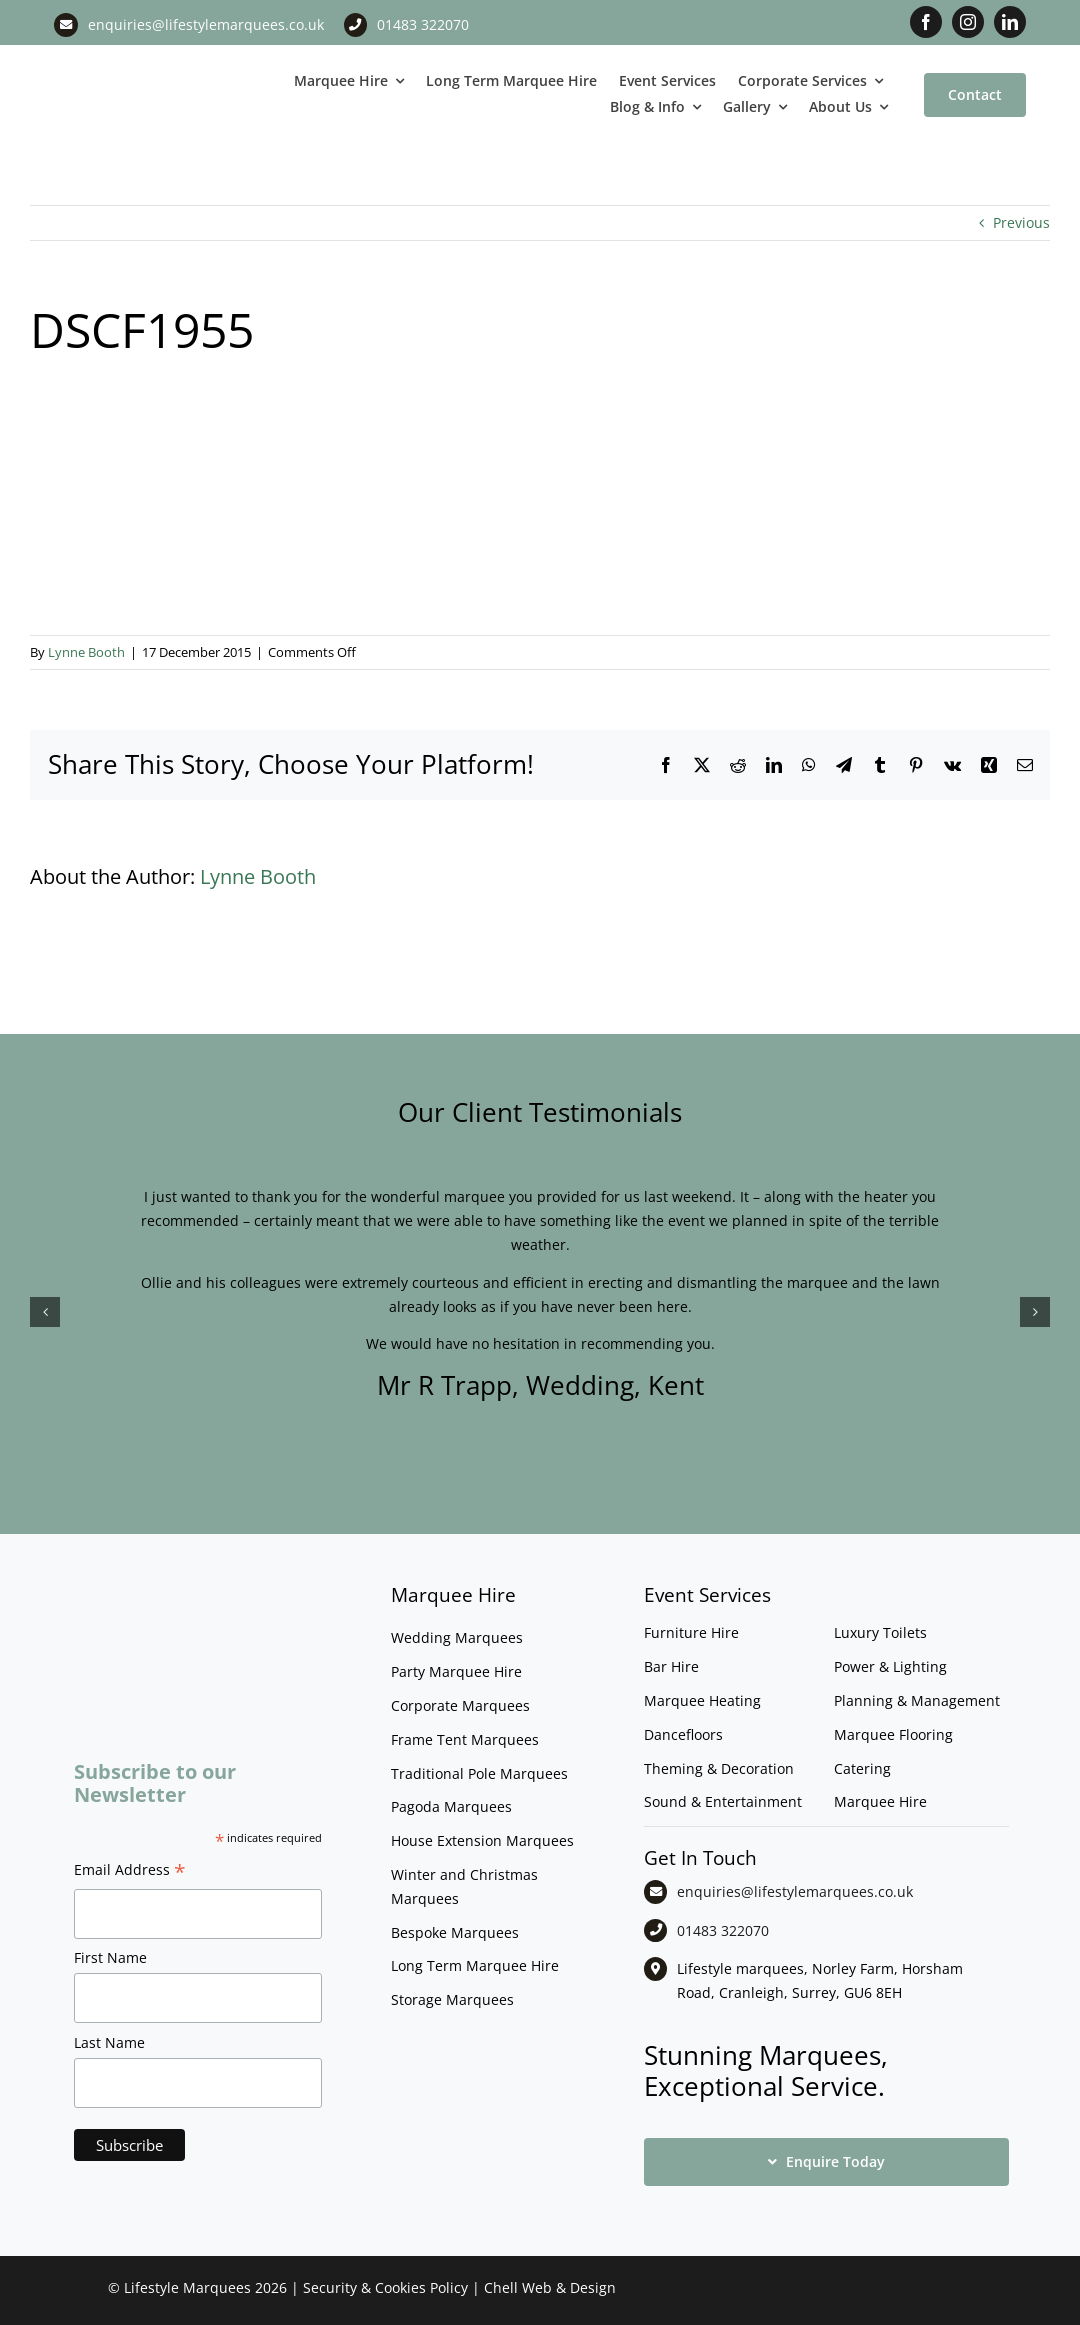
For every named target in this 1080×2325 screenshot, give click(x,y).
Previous (1021, 222)
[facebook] (926, 22)
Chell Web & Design (550, 2287)
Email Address (130, 1872)
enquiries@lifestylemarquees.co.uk (206, 24)
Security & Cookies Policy (385, 2287)
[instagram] (968, 22)
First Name (110, 1957)
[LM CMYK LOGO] (135, 66)
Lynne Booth (86, 652)
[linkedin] (1010, 22)
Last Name (109, 2042)
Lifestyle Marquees (187, 2287)
